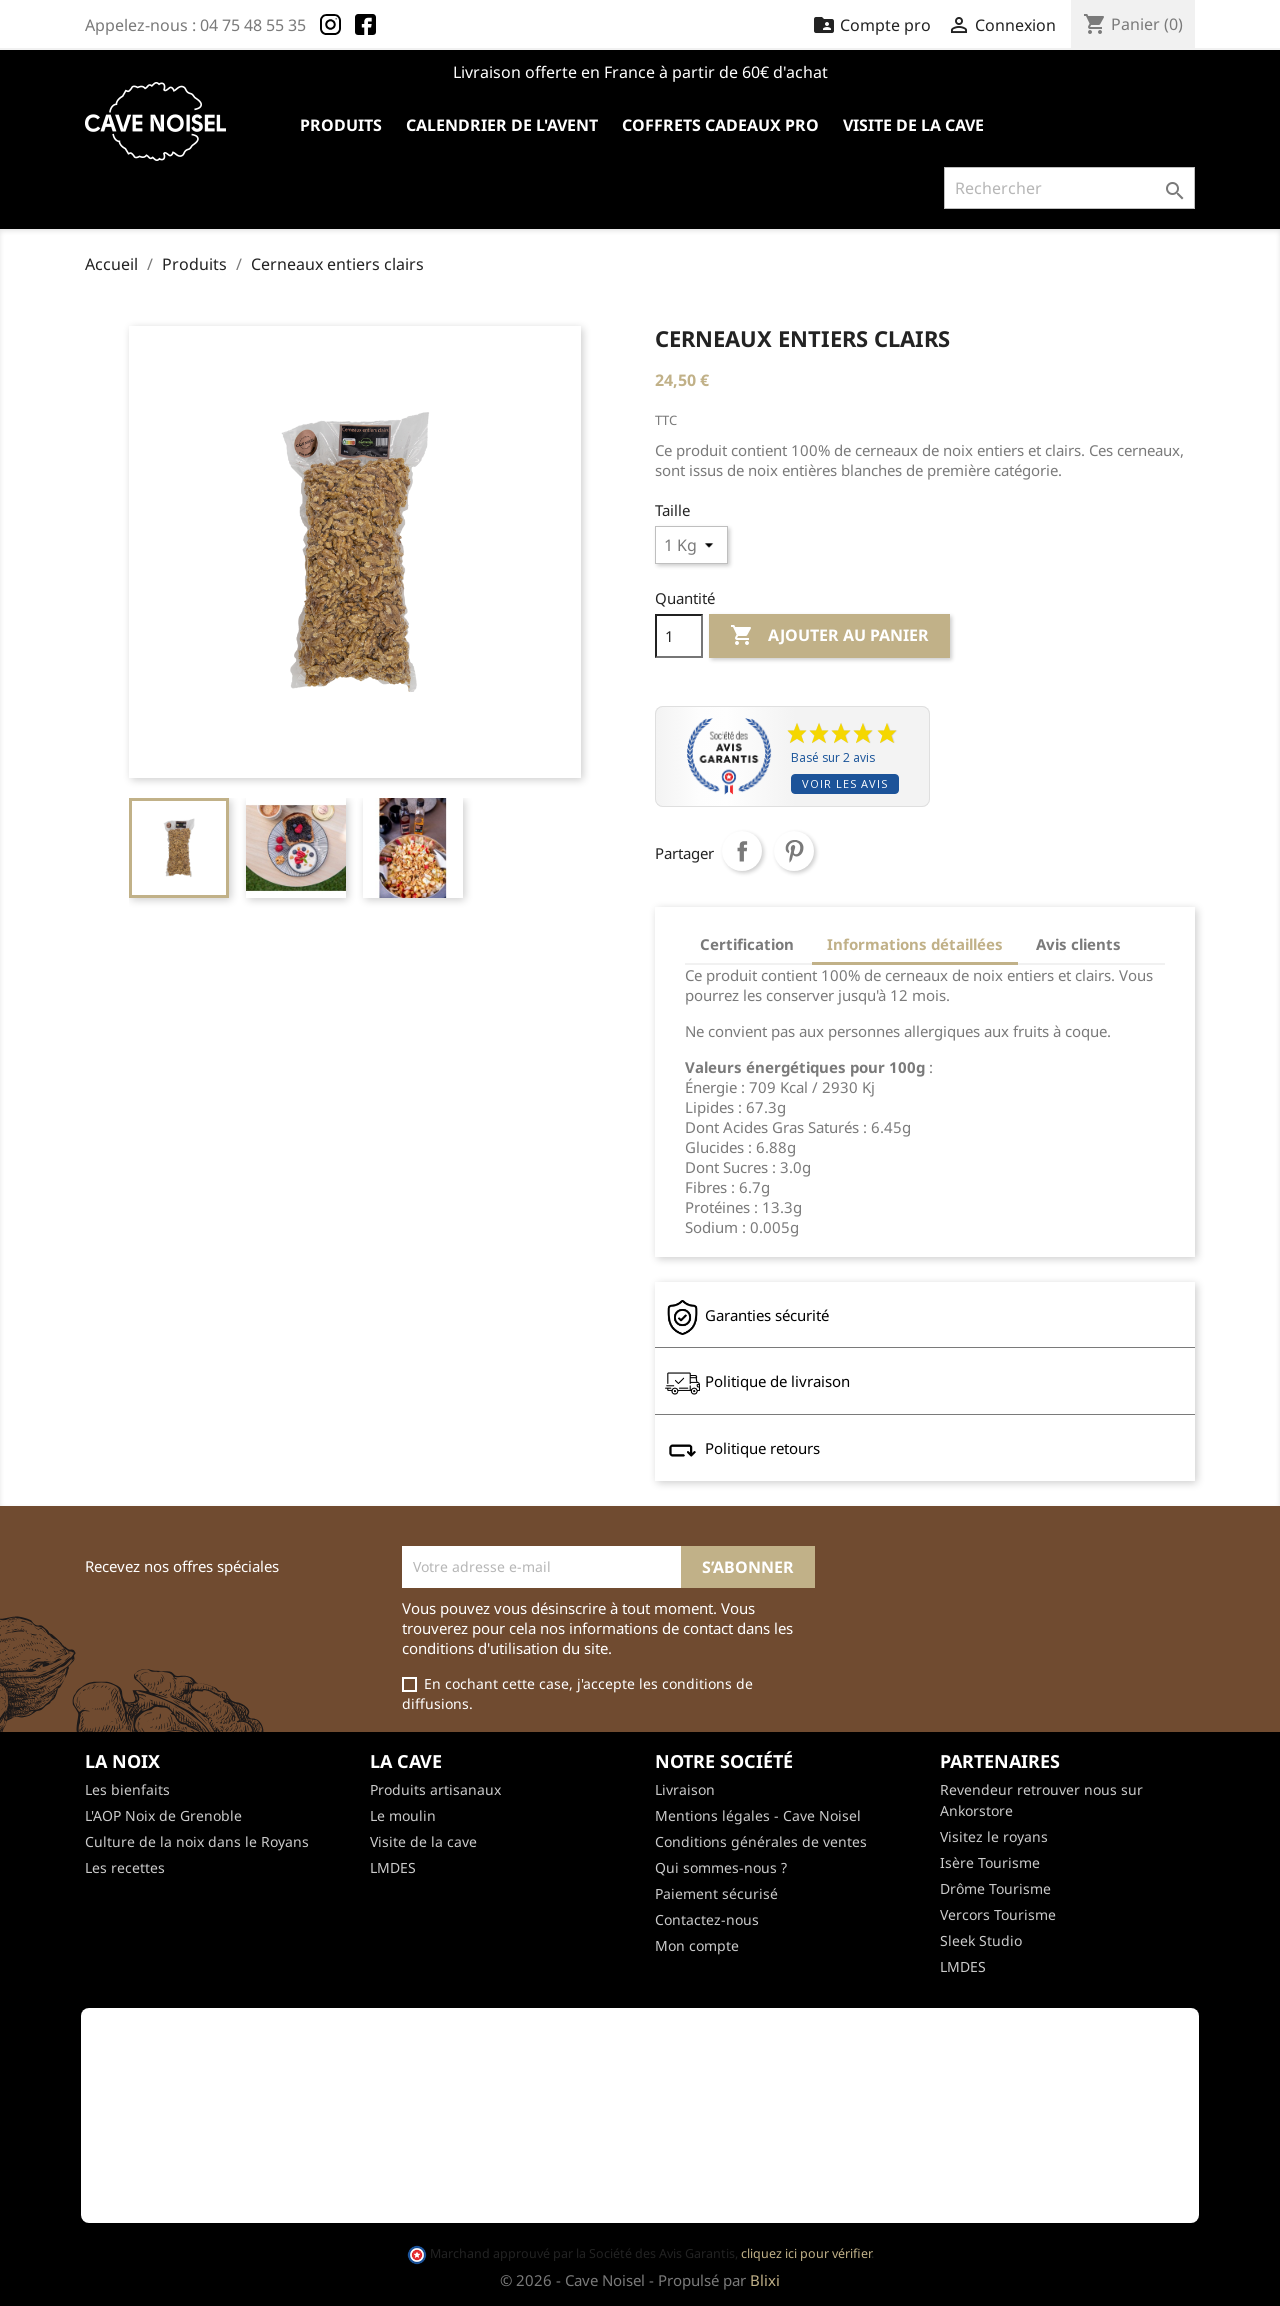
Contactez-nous (707, 1919)
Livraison (685, 1789)
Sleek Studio (981, 1940)
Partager (742, 851)
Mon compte (697, 1945)
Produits (341, 125)
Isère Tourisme (990, 1862)
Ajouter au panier (829, 636)
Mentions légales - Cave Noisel (758, 1815)
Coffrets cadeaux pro (720, 125)
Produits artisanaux (435, 1789)
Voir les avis (845, 783)
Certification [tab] (747, 944)
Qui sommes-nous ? (721, 1867)
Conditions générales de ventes (761, 1841)
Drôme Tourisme (995, 1888)
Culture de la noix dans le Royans (197, 1841)
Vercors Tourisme (998, 1914)
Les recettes (125, 1867)
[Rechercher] (1069, 188)
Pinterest (794, 851)
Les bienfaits (127, 1789)
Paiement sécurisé (716, 1893)
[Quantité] (679, 636)
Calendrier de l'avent (502, 125)
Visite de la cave (913, 125)
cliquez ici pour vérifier (806, 2253)
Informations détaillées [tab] (915, 944)
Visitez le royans (994, 1836)
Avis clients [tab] (1078, 944)
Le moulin (403, 1815)
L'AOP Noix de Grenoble (163, 1815)
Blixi (765, 2280)
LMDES (393, 1867)
